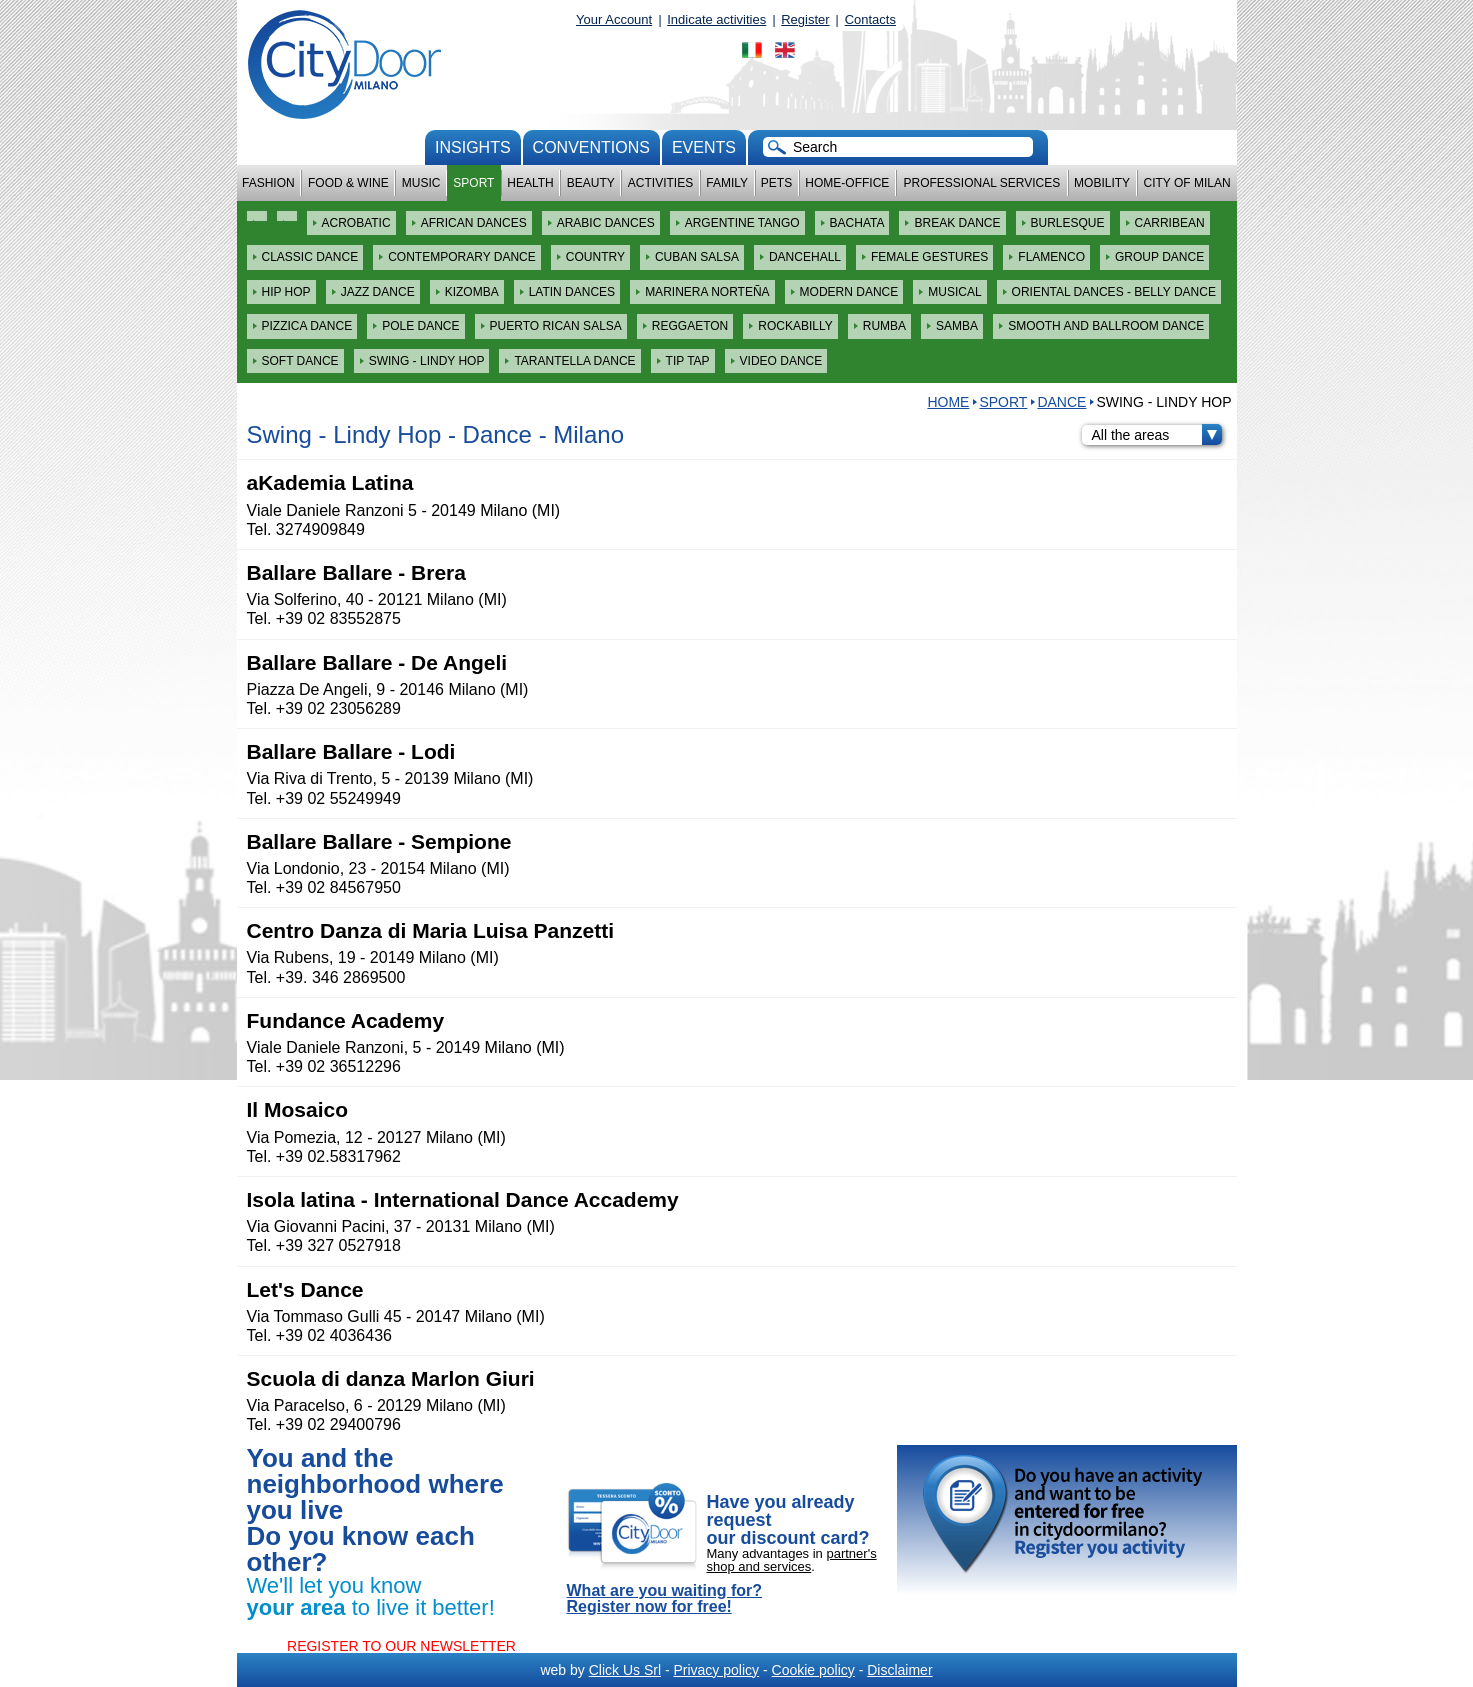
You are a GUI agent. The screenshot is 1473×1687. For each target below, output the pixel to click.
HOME (948, 402)
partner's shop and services (792, 1560)
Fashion (268, 183)
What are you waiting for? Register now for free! (665, 1599)
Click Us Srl (625, 1670)
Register (805, 19)
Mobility (1102, 183)
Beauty (591, 183)
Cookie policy (813, 1670)
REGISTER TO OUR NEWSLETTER (401, 1646)
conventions (591, 147)
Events (704, 147)
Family (727, 183)
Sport (473, 183)
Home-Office (847, 183)
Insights (473, 147)
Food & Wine (348, 183)
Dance (1061, 402)
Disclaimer (899, 1670)
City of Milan (1187, 183)
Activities (660, 183)
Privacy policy (716, 1670)
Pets (776, 183)
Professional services (981, 183)
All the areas (1157, 435)
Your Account (614, 19)
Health (530, 183)
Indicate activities (716, 19)
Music (421, 183)
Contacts (870, 19)
